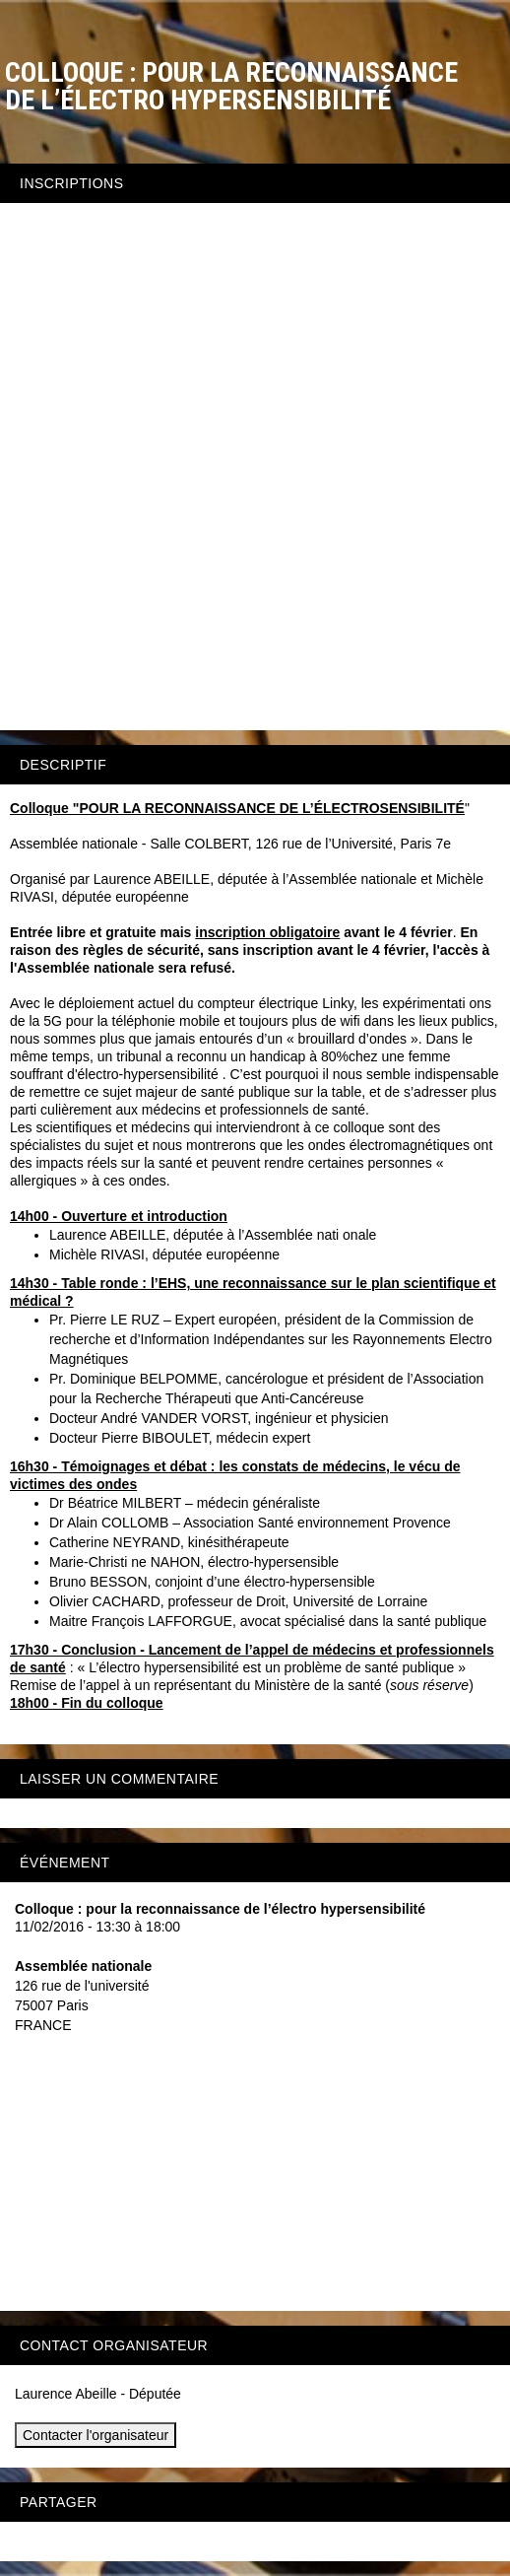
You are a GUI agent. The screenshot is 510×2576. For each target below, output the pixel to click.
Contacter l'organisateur (95, 2435)
